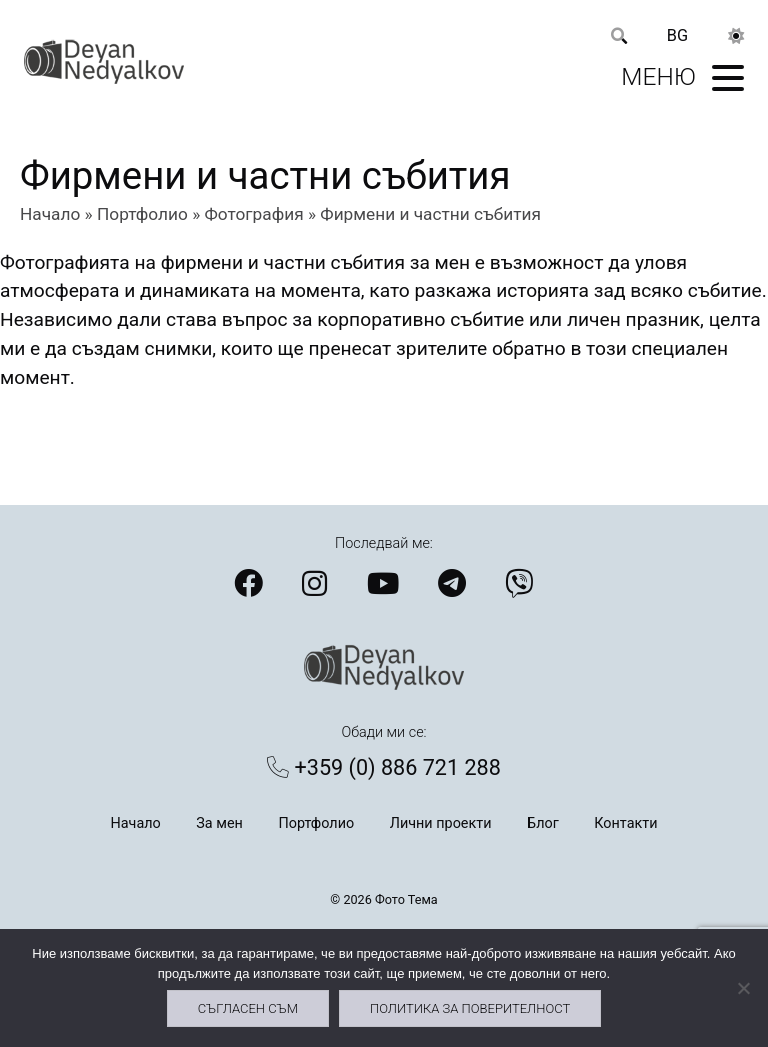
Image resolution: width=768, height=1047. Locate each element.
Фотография (254, 214)
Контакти (625, 823)
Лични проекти (441, 823)
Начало (50, 214)
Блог (543, 823)
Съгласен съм (248, 1008)
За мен (219, 823)
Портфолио (142, 214)
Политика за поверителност (470, 1008)
